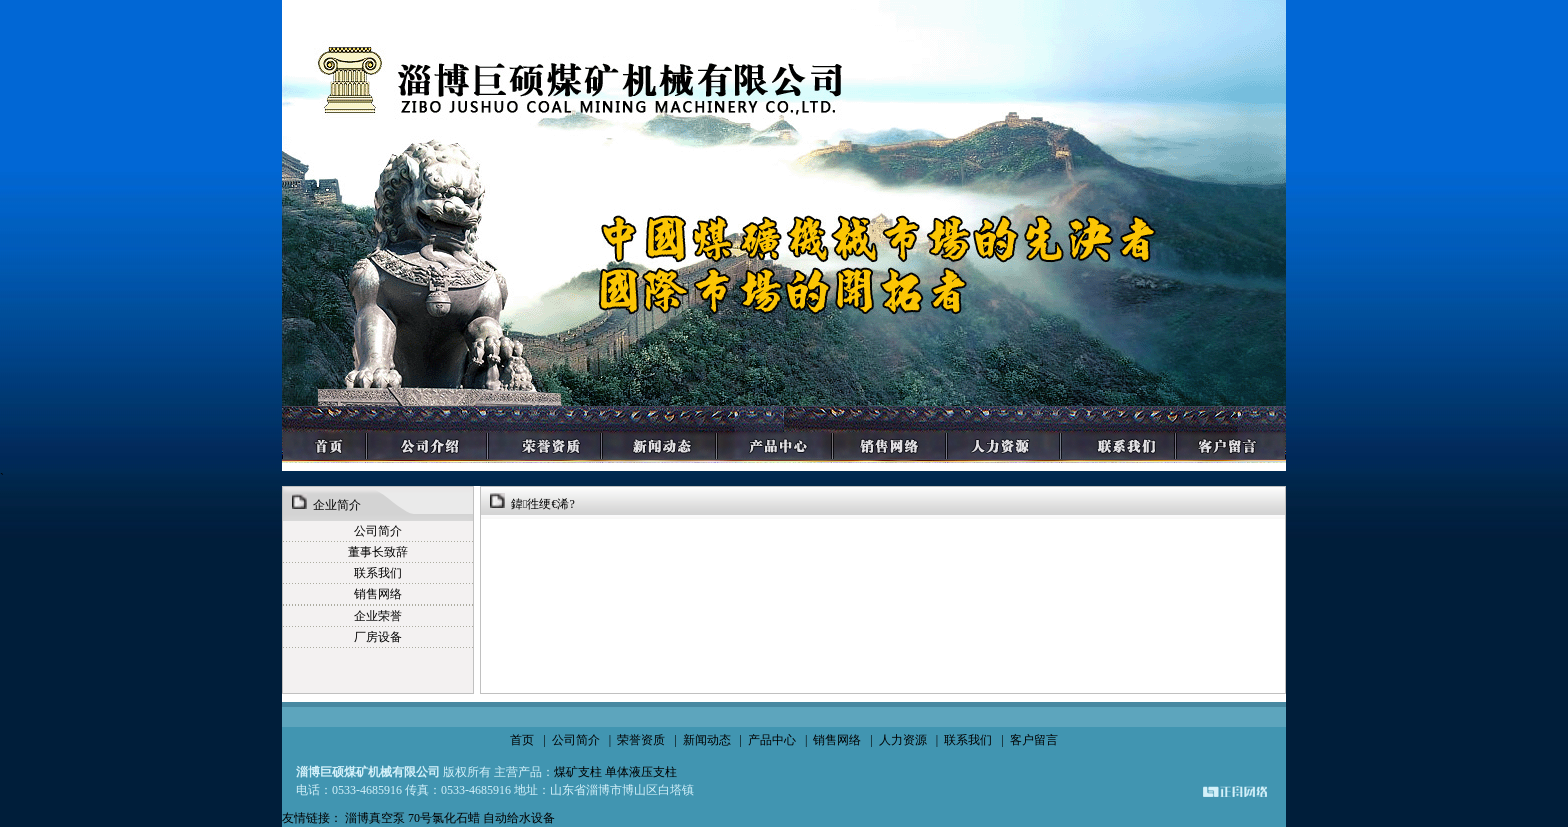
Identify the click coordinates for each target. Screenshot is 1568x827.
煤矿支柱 (578, 772)
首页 (522, 740)
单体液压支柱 (641, 772)
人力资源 (903, 740)
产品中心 (772, 740)
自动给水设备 (519, 818)
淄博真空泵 (376, 818)
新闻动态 (707, 740)
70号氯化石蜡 (444, 818)
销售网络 (837, 740)
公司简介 (576, 740)
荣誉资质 (641, 740)
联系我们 (968, 740)
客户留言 (1034, 740)
